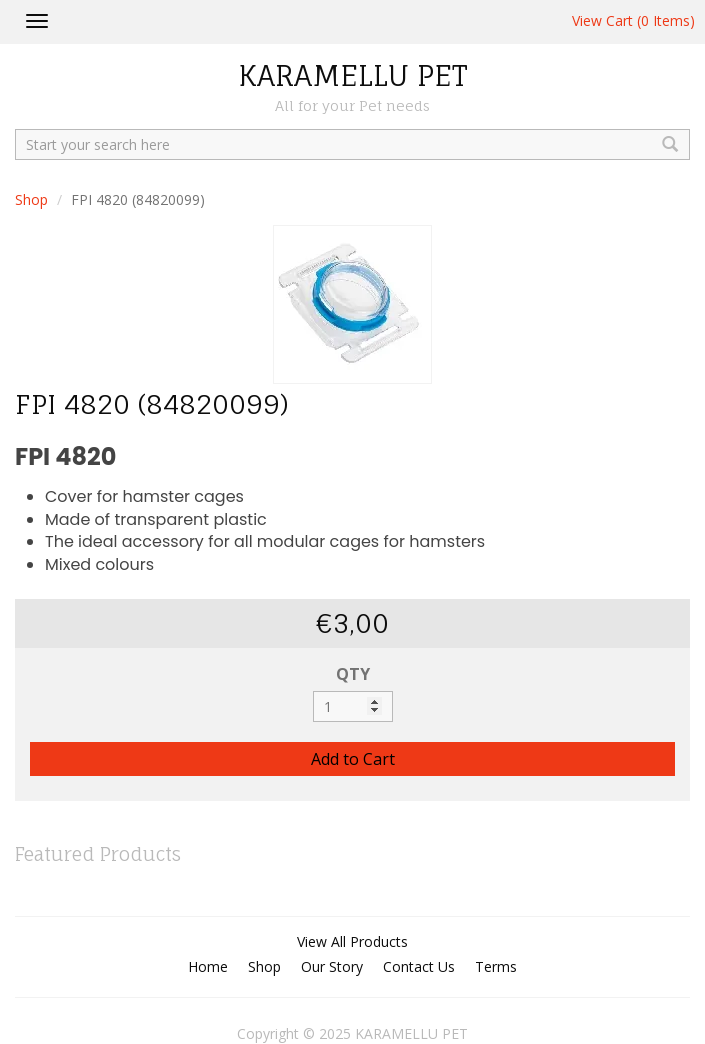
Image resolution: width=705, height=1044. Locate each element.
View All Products (352, 941)
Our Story (332, 966)
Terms (496, 966)
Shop (31, 199)
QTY (353, 674)
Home (208, 966)
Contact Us (419, 966)
